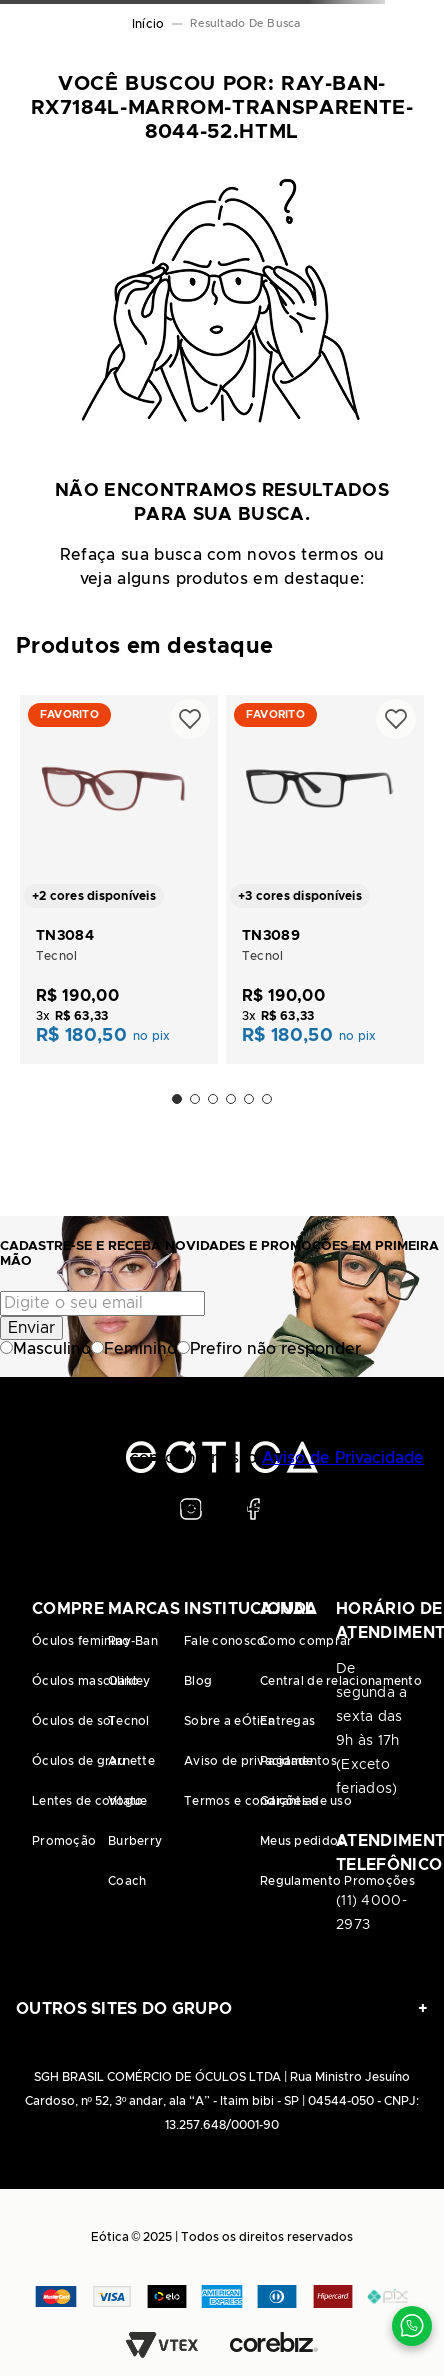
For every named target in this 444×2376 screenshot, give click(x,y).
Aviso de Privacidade (343, 1458)
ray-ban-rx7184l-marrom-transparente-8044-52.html (251, 24)
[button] (177, 1099)
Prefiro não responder (269, 1349)
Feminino (134, 1349)
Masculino (45, 1349)
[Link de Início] (148, 24)
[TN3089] (325, 877)
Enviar (31, 1328)
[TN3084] (119, 877)
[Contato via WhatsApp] (412, 2326)
